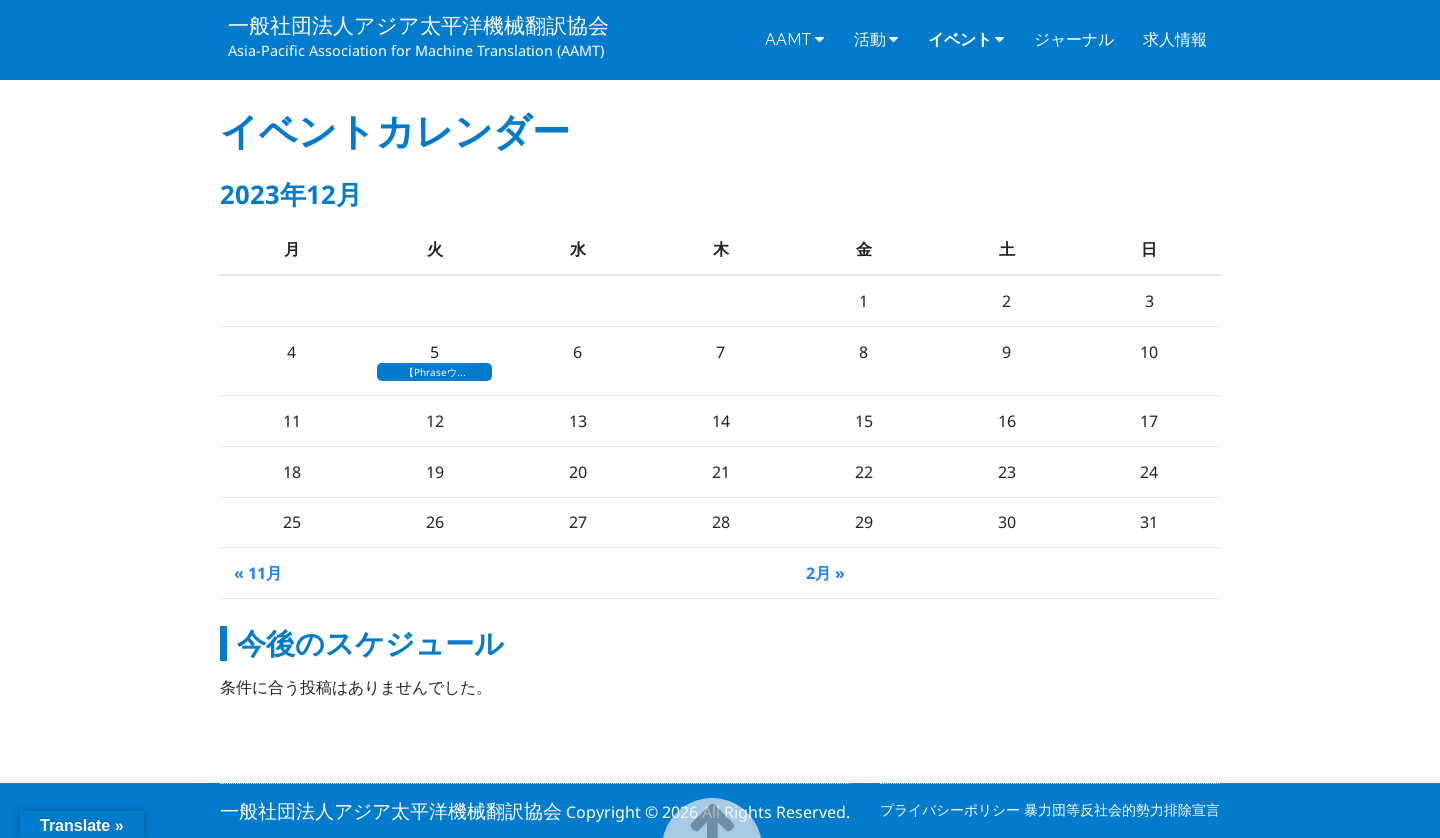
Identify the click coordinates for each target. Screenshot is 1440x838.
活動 (870, 39)
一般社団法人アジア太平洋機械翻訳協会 (418, 25)
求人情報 (1175, 39)
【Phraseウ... (435, 372)
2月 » (825, 573)
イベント (960, 39)
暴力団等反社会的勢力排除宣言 (1122, 809)
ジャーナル (1074, 39)
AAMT (788, 39)
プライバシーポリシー (952, 809)
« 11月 (258, 573)
